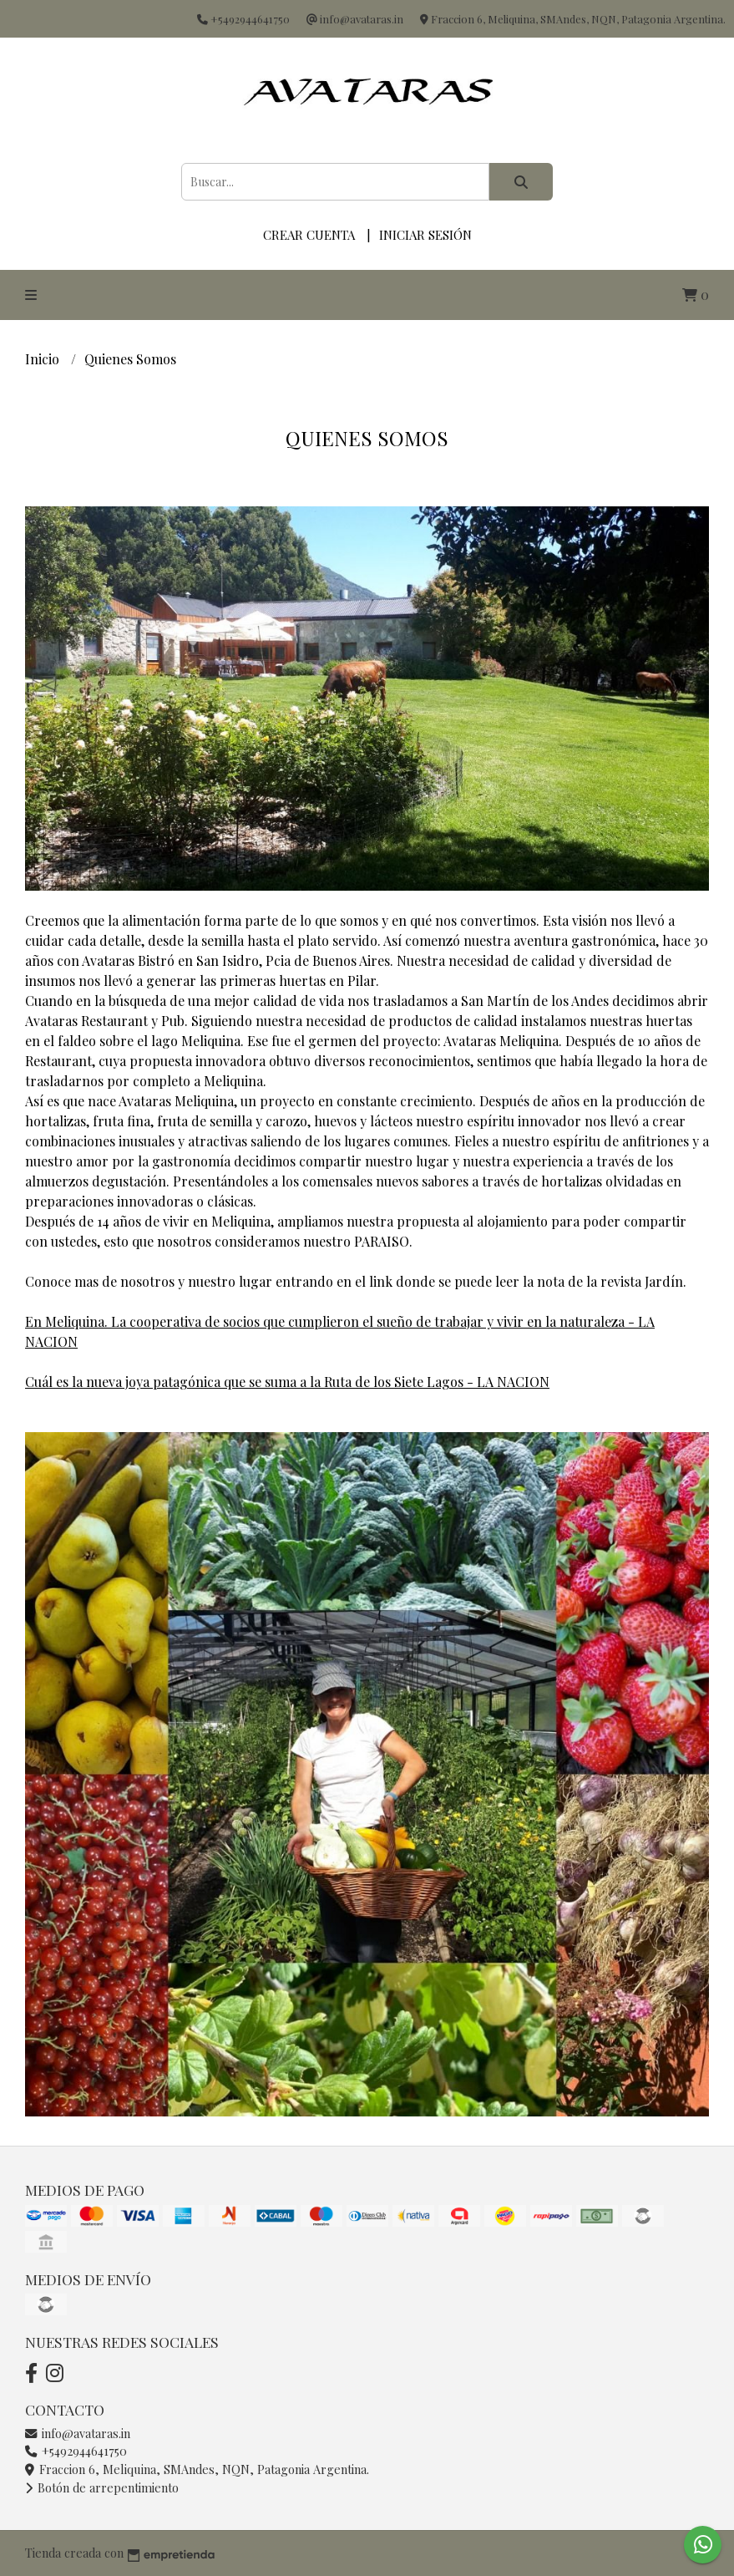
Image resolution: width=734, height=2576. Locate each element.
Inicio (44, 359)
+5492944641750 (76, 2450)
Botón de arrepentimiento (102, 2487)
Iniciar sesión (425, 234)
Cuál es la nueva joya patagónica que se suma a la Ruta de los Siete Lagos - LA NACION (287, 1381)
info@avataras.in (77, 2433)
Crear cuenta (309, 234)
